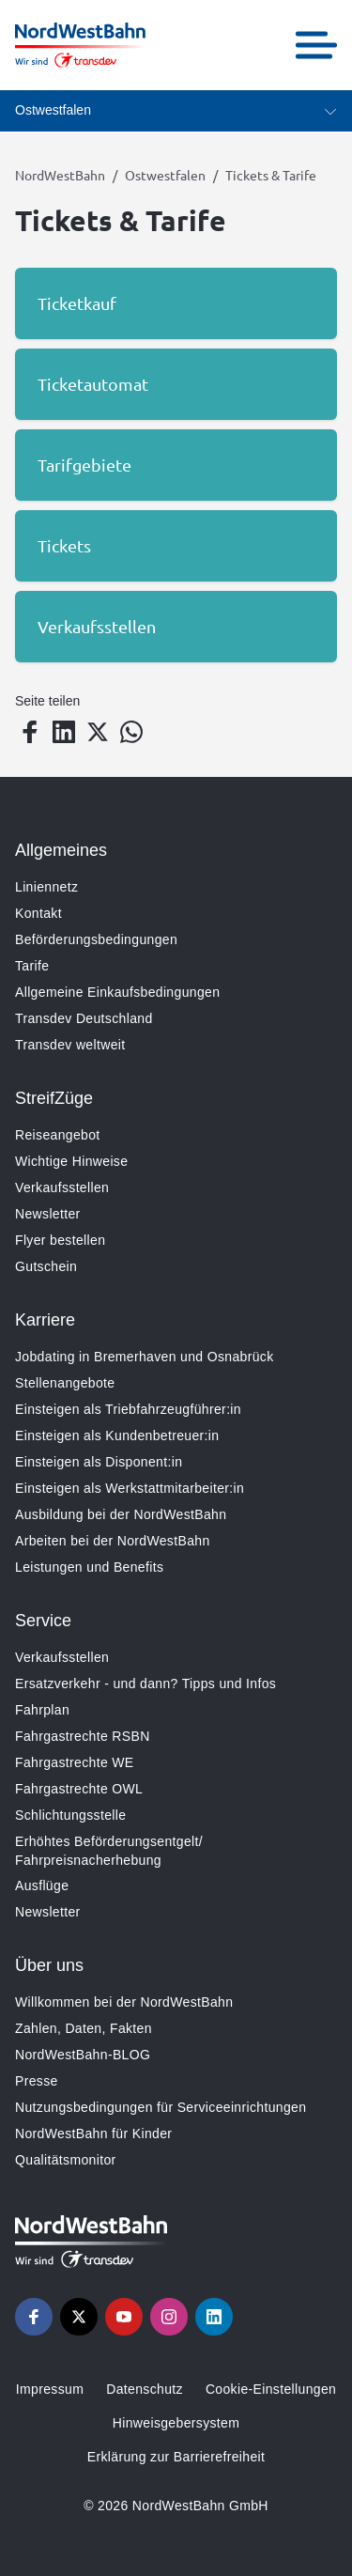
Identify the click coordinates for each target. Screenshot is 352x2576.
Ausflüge (42, 1885)
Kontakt (38, 913)
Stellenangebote (65, 1382)
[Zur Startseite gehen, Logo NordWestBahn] (80, 45)
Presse (36, 2080)
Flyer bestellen (60, 1240)
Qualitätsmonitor (65, 2159)
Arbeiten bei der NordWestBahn (112, 1540)
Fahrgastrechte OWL (79, 1788)
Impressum (50, 2389)
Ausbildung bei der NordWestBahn (120, 1514)
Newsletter (48, 1213)
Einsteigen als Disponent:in (98, 1461)
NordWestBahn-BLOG (82, 2054)
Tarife (32, 965)
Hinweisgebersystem (176, 2422)
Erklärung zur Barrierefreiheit (176, 2456)
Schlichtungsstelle (70, 1815)
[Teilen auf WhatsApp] (131, 732)
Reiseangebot (57, 1134)
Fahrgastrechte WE (74, 1762)
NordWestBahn (60, 174)
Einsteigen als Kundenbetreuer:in (117, 1435)
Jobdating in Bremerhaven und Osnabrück (144, 1356)
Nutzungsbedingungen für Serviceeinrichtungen (160, 2107)
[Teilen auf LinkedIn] (64, 732)
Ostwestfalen (165, 174)
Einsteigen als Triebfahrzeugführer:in (128, 1409)
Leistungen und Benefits (89, 1567)
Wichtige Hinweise (71, 1161)
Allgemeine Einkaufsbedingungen (117, 992)
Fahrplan (42, 1709)
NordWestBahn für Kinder (93, 2133)
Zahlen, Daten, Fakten (83, 2028)
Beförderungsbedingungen (96, 939)
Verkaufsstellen (62, 1187)
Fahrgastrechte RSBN (82, 1736)
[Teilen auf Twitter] (98, 732)
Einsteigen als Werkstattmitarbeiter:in (129, 1488)
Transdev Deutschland (84, 1018)
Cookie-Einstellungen (271, 2389)
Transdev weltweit (70, 1044)
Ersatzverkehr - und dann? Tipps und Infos (145, 1683)
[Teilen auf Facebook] (30, 732)
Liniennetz (46, 886)
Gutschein (46, 1266)
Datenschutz (144, 2389)
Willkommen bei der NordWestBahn (124, 2002)
